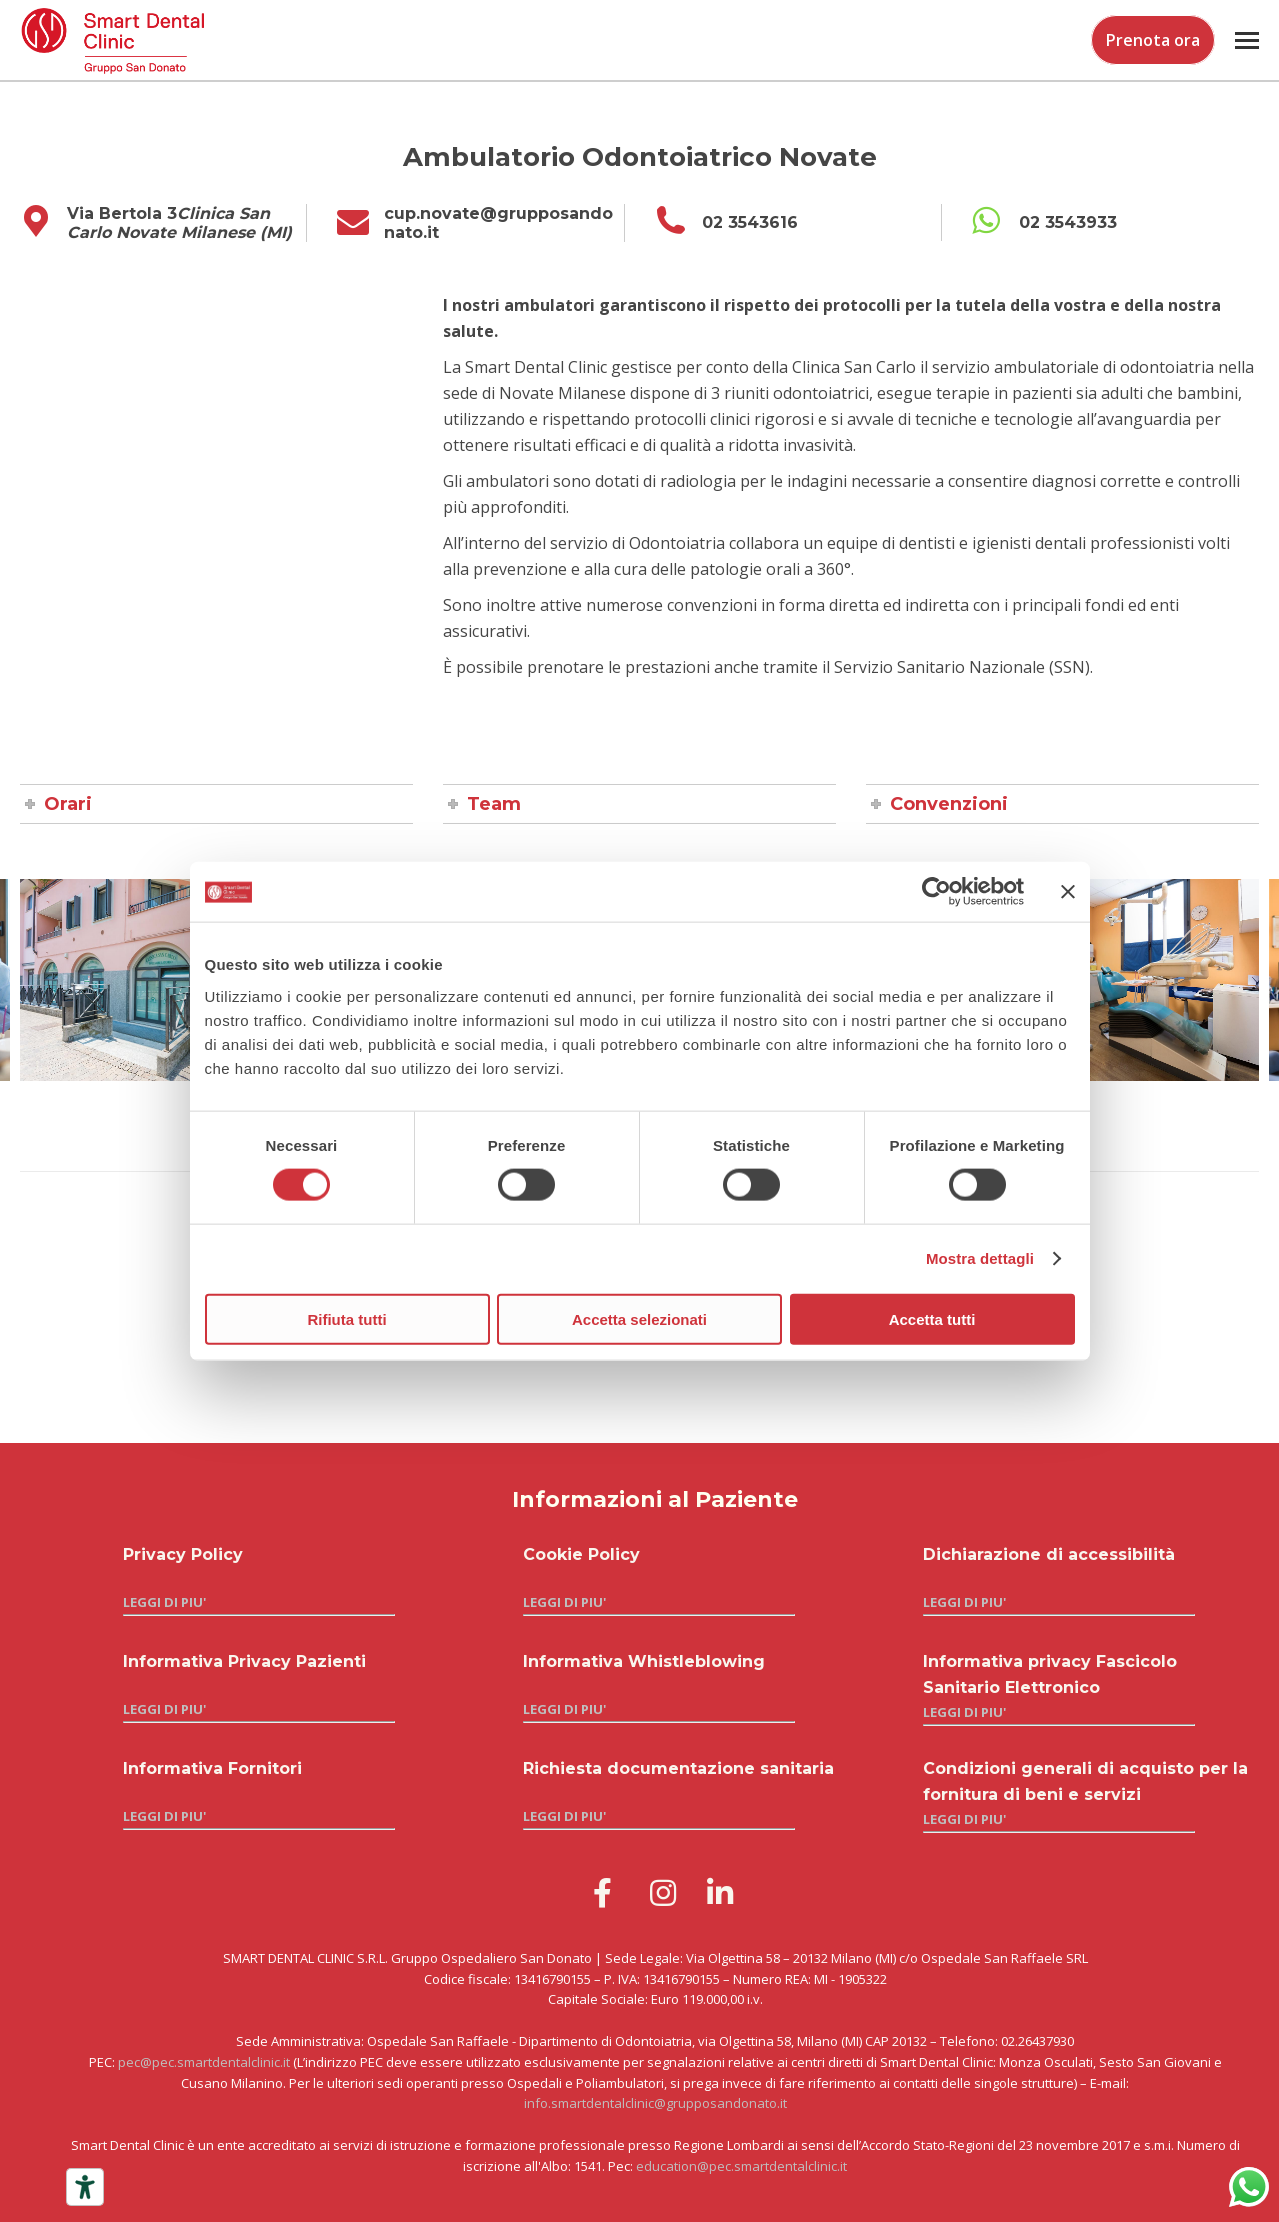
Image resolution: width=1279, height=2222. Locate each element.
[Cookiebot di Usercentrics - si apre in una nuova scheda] (936, 892)
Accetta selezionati (639, 1318)
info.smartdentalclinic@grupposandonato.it (655, 2103)
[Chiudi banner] (1068, 892)
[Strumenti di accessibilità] (85, 2187)
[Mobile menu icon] (1247, 40)
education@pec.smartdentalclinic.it (741, 2166)
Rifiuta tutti (346, 1318)
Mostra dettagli (980, 1258)
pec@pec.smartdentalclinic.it (204, 2062)
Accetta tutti (932, 1318)
